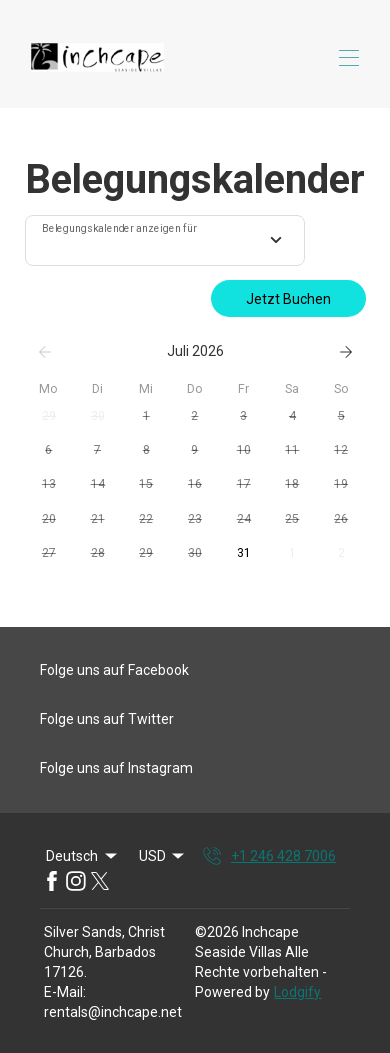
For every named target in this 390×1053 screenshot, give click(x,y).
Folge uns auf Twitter (107, 719)
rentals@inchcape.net (113, 1012)
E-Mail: (65, 992)
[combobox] (165, 241)
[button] (49, 417)
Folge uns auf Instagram (116, 768)
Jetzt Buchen (288, 299)
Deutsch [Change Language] (83, 856)
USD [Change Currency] (163, 856)
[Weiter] (346, 352)
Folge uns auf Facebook (114, 670)
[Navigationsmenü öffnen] (349, 58)
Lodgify (297, 992)
